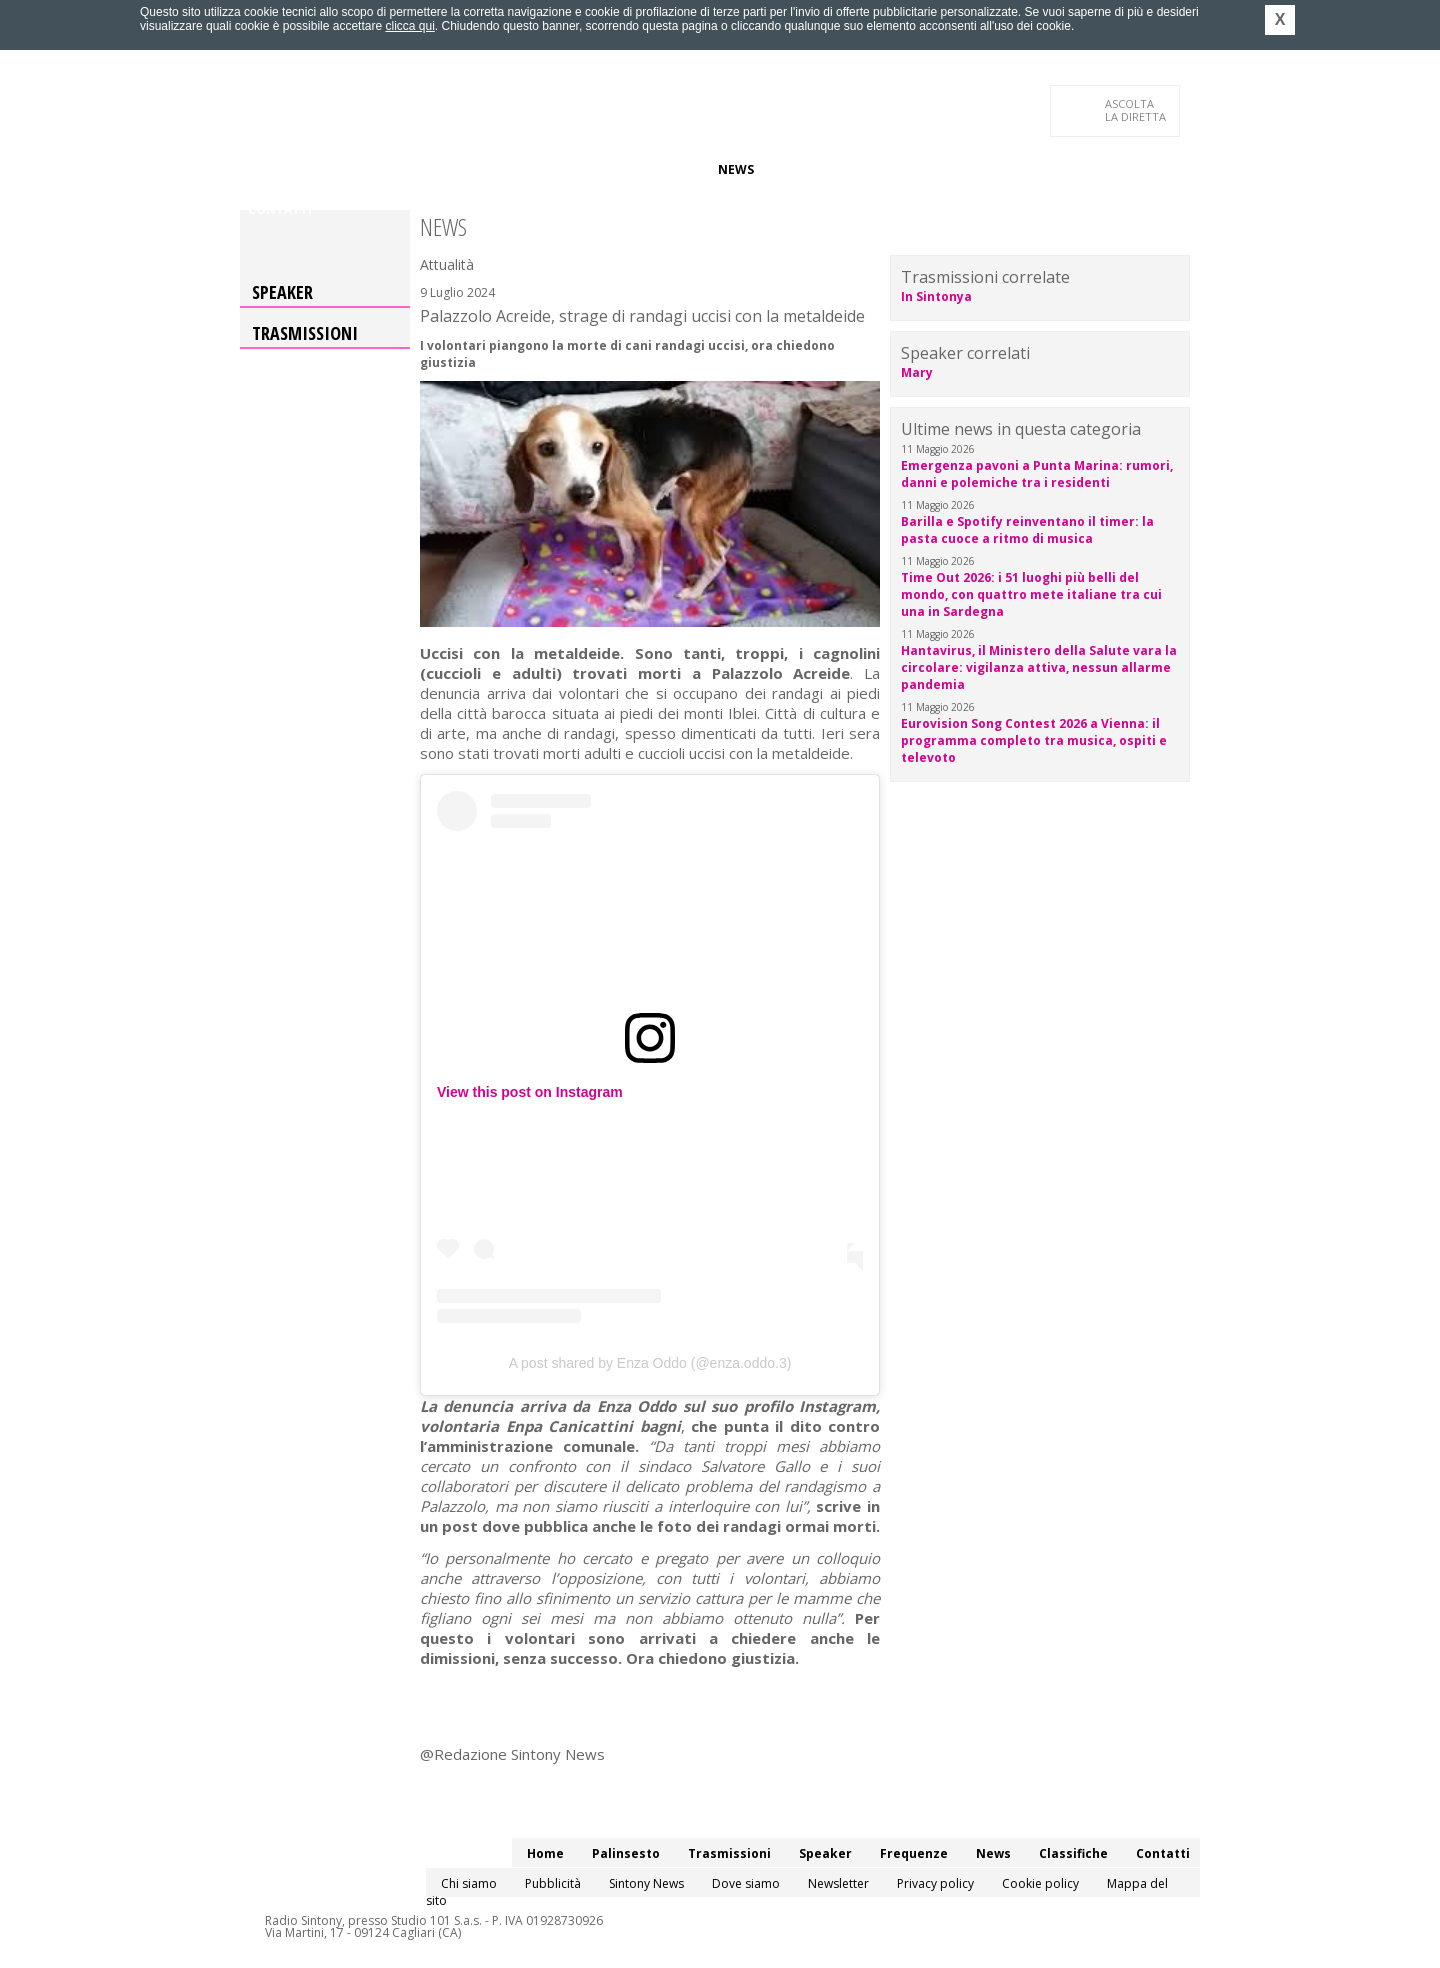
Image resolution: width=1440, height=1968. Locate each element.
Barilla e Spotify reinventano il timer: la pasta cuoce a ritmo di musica (1027, 530)
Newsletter (838, 1883)
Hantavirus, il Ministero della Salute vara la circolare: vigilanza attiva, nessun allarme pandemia (1039, 667)
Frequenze (665, 169)
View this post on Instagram (530, 1092)
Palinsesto (339, 169)
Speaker (586, 169)
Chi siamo (469, 1883)
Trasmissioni (305, 333)
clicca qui (409, 26)
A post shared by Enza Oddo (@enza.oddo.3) (650, 1363)
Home (266, 169)
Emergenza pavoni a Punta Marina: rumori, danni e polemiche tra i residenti (1037, 474)
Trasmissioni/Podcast (468, 169)
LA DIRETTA (1136, 110)
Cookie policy (1040, 1883)
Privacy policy (935, 1883)
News (736, 169)
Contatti (280, 209)
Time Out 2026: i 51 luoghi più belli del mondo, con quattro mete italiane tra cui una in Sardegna (1031, 594)
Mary (917, 372)
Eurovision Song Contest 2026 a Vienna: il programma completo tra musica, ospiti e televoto (1034, 740)
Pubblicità (553, 1883)
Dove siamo (746, 1883)
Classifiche (808, 169)
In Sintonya (936, 296)
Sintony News (646, 1883)
